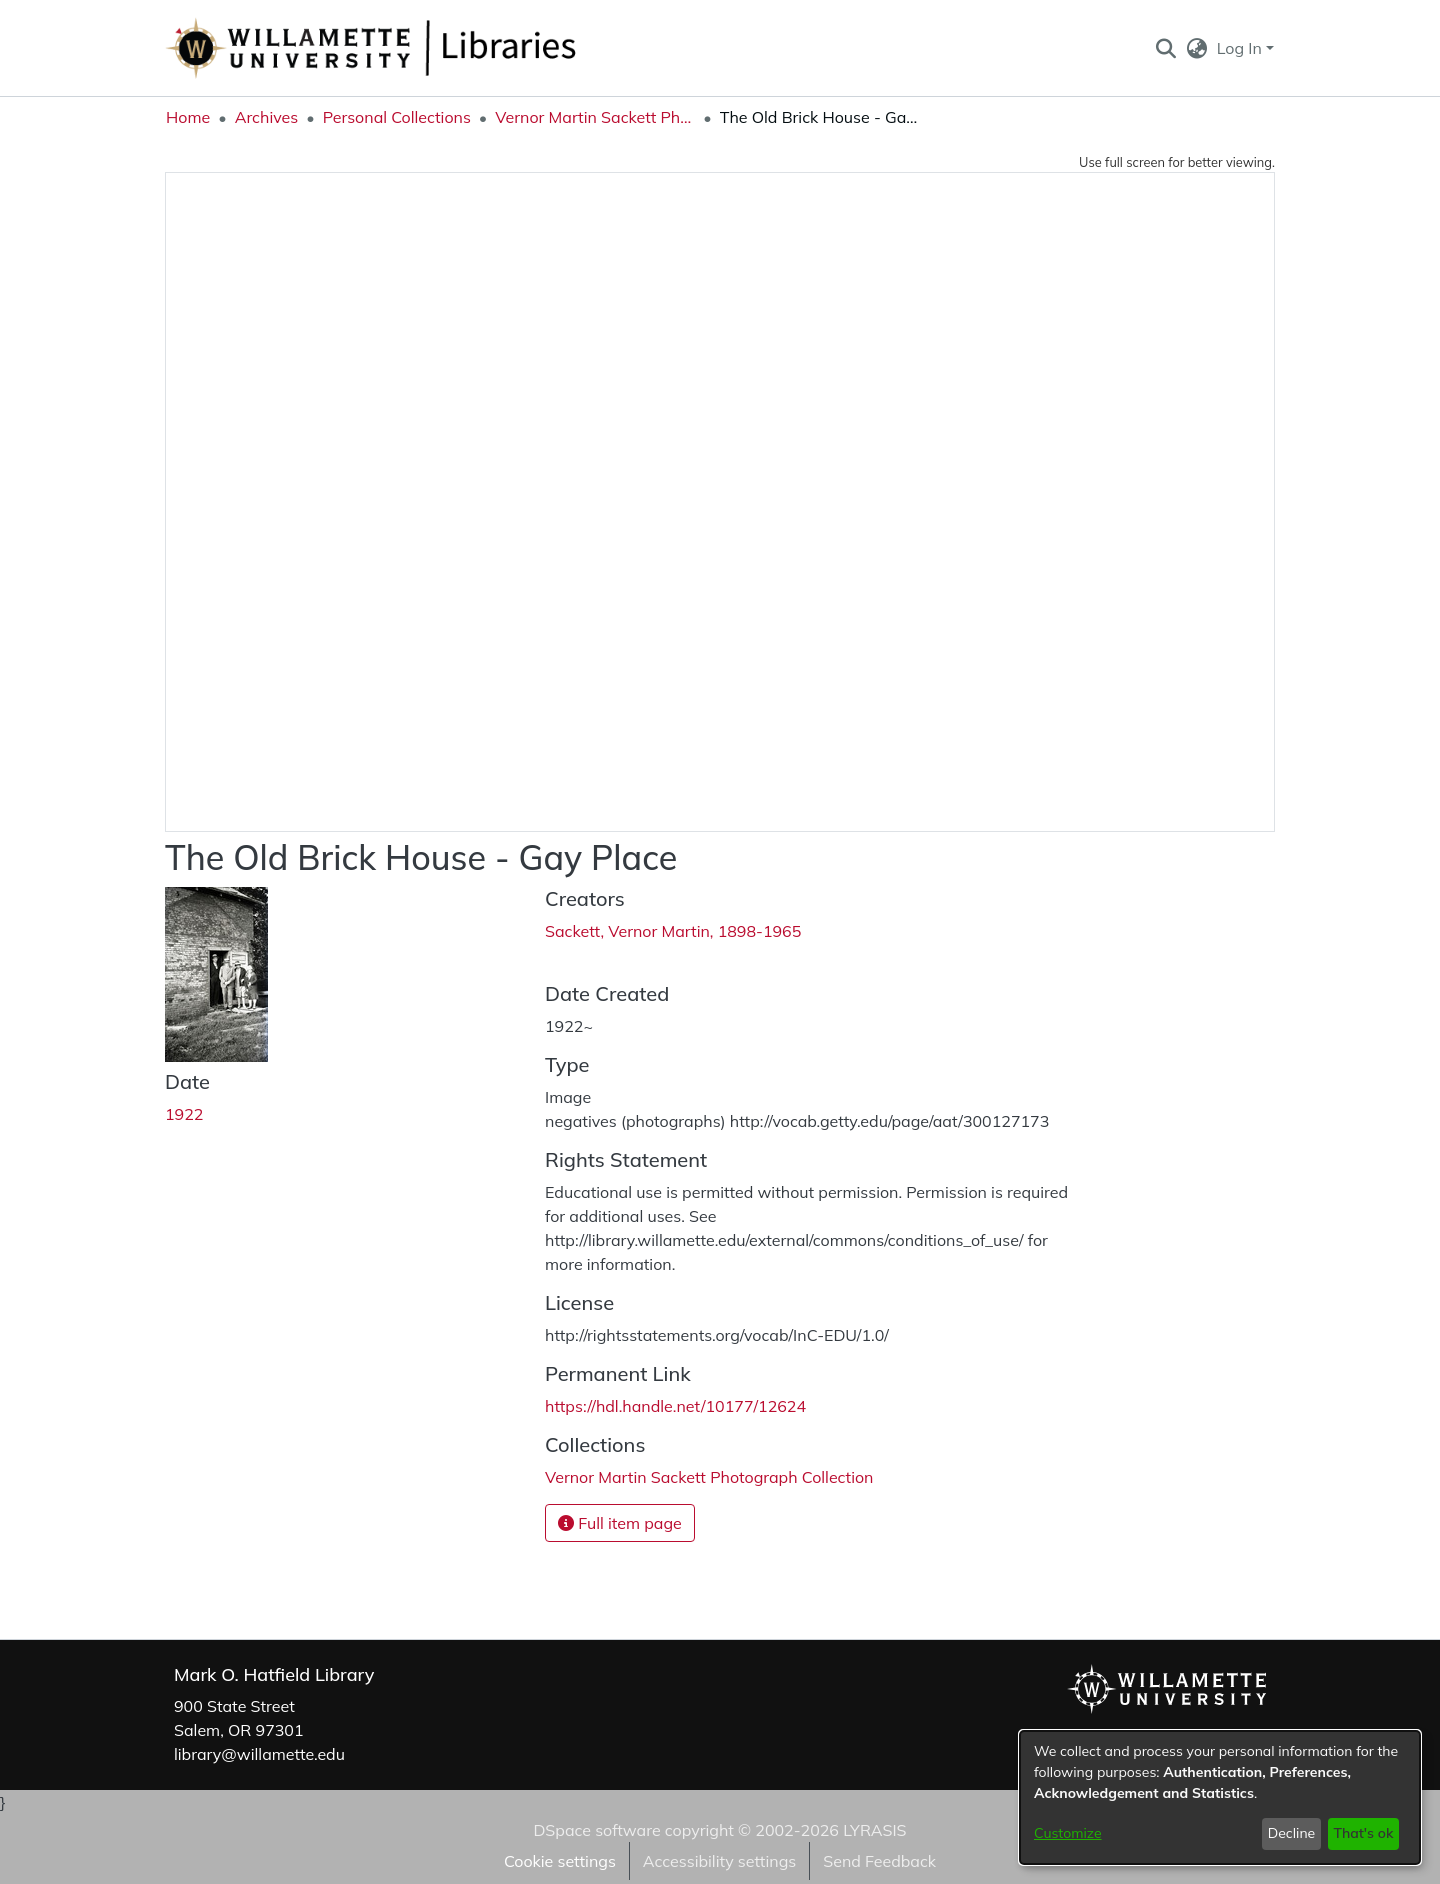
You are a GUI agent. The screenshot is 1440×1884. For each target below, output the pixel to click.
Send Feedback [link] (879, 1861)
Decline (1292, 1833)
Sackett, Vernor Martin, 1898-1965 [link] (673, 931)
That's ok (1363, 1833)
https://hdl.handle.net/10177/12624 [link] (675, 1406)
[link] (709, 1477)
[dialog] (1220, 1797)
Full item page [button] (620, 1523)
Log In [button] (1241, 48)
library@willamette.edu (259, 1754)
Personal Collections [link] (397, 117)
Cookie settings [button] (560, 1861)
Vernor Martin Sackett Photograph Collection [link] (595, 117)
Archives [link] (267, 117)
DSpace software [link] (596, 1830)
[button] (1165, 48)
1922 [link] (184, 1114)
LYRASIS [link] (874, 1830)
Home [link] (188, 117)
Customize (1068, 1833)
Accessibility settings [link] (719, 1861)
